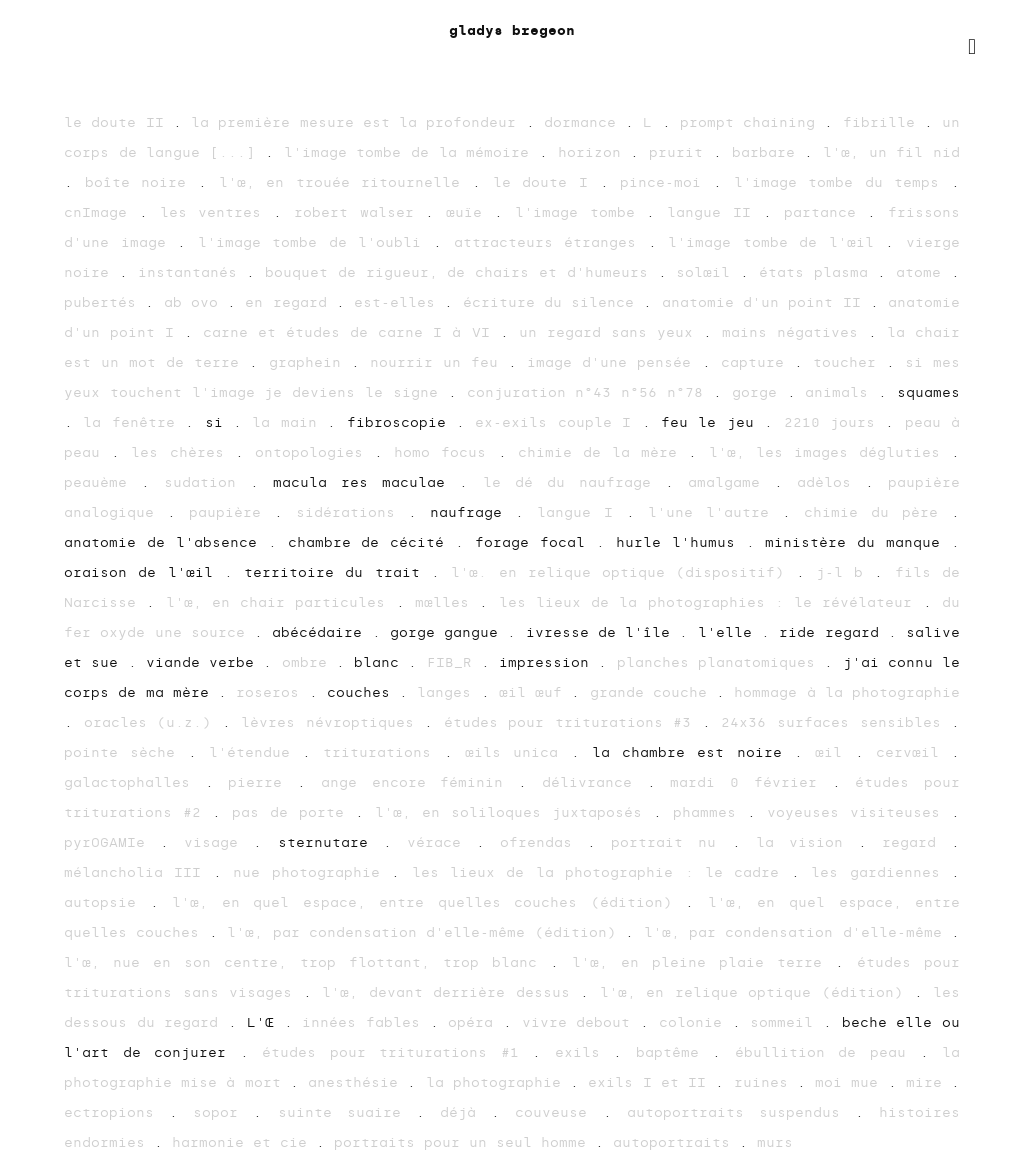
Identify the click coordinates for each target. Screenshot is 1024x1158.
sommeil (786, 1022)
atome (923, 272)
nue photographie (312, 872)
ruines (765, 1082)
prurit (681, 152)
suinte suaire (347, 1112)
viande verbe (205, 662)
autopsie (107, 902)
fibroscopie (401, 422)
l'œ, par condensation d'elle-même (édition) (426, 932)
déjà (465, 1112)
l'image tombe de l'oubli (315, 242)
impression (548, 662)
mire (928, 1082)
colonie (695, 1022)
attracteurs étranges (551, 242)
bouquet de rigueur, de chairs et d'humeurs (461, 272)
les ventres (217, 212)
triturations (383, 752)
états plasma (818, 272)
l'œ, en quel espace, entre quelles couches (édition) (428, 902)
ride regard (833, 632)
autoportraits (676, 1142)
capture (757, 362)
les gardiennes (881, 872)
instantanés (192, 272)
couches (363, 692)
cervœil (913, 752)
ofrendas (543, 842)
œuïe (470, 212)
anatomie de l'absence (166, 542)
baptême (674, 1052)
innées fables (365, 1022)
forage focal (535, 542)
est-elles (399, 302)
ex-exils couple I (558, 422)
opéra (475, 1022)
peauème (102, 482)
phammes (710, 812)
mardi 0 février (750, 782)
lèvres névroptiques (332, 722)
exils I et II (651, 1082)
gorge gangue (449, 632)
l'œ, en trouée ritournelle (346, 182)
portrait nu (671, 842)
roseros (272, 692)
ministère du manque (858, 542)
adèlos (831, 482)
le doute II (118, 122)
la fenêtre (134, 422)
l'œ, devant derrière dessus (451, 992)
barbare (768, 152)
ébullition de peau (827, 1052)
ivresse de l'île (603, 632)
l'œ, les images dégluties (830, 452)
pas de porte (293, 812)
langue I (581, 512)
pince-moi (666, 182)
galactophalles (134, 782)
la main (289, 422)
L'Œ (265, 1022)
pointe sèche (126, 752)
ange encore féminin (419, 782)
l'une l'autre (715, 512)
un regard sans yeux (611, 332)
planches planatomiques (721, 662)
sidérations (352, 512)
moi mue (851, 1082)
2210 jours (835, 422)
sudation (207, 482)
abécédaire (321, 632)
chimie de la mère (603, 452)
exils (584, 1052)
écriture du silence (553, 302)
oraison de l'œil (144, 572)
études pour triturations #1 (397, 1052)
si (219, 422)
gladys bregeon (512, 30)
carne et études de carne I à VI (351, 332)
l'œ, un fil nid (891, 152)
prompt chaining (752, 122)
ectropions (116, 1112)
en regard (290, 302)
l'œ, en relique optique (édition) (757, 992)
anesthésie (357, 1082)
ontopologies (314, 452)
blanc (381, 662)
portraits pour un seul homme (464, 1142)
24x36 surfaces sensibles (836, 722)
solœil (708, 272)
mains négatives (795, 332)
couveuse (558, 1112)
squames (928, 392)
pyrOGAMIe (112, 842)
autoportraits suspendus (741, 1112)
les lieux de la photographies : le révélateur (711, 602)
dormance (584, 122)
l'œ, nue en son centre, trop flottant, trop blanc (307, 962)
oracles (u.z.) (153, 722)
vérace (441, 842)
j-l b (845, 572)
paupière (231, 512)
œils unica (518, 752)
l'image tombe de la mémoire (412, 152)
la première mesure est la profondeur (358, 122)
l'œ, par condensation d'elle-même (798, 932)
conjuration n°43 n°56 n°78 (590, 392)
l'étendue (255, 752)
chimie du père (877, 512)
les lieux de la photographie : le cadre (601, 872)
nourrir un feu (439, 362)
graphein (310, 362)
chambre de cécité (372, 542)
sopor (223, 1112)
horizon (594, 152)
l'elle (729, 632)
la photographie (498, 1082)
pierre (262, 782)
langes (448, 692)
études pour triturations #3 (573, 722)
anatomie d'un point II (766, 302)
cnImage (101, 212)
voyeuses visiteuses (859, 812)
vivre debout (581, 1022)
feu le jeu (712, 422)
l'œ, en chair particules (281, 602)
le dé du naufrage (574, 482)
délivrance (594, 782)
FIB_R (454, 662)
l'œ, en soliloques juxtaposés (514, 812)
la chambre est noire (693, 752)
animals (841, 392)
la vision (807, 842)
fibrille (883, 122)
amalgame (731, 482)
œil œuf (535, 692)
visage (218, 842)
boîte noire (141, 182)
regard (916, 842)
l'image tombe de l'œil (776, 242)
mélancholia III (138, 872)
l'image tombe (581, 212)
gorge (759, 392)
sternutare (330, 842)
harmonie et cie (244, 1142)
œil (834, 752)
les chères (182, 452)
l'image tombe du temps (843, 182)
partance (826, 212)
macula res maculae (366, 482)
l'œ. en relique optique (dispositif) (623, 572)
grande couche (653, 692)
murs (775, 1142)
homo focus (445, 452)
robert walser (360, 212)
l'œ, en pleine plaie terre (703, 962)
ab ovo (196, 302)
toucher (849, 362)
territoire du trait (337, 572)
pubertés (104, 302)
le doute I (546, 182)
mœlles (447, 602)
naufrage (472, 512)
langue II (715, 212)
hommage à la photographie (847, 692)
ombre (309, 662)
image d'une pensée (614, 362)
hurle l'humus (681, 542)
